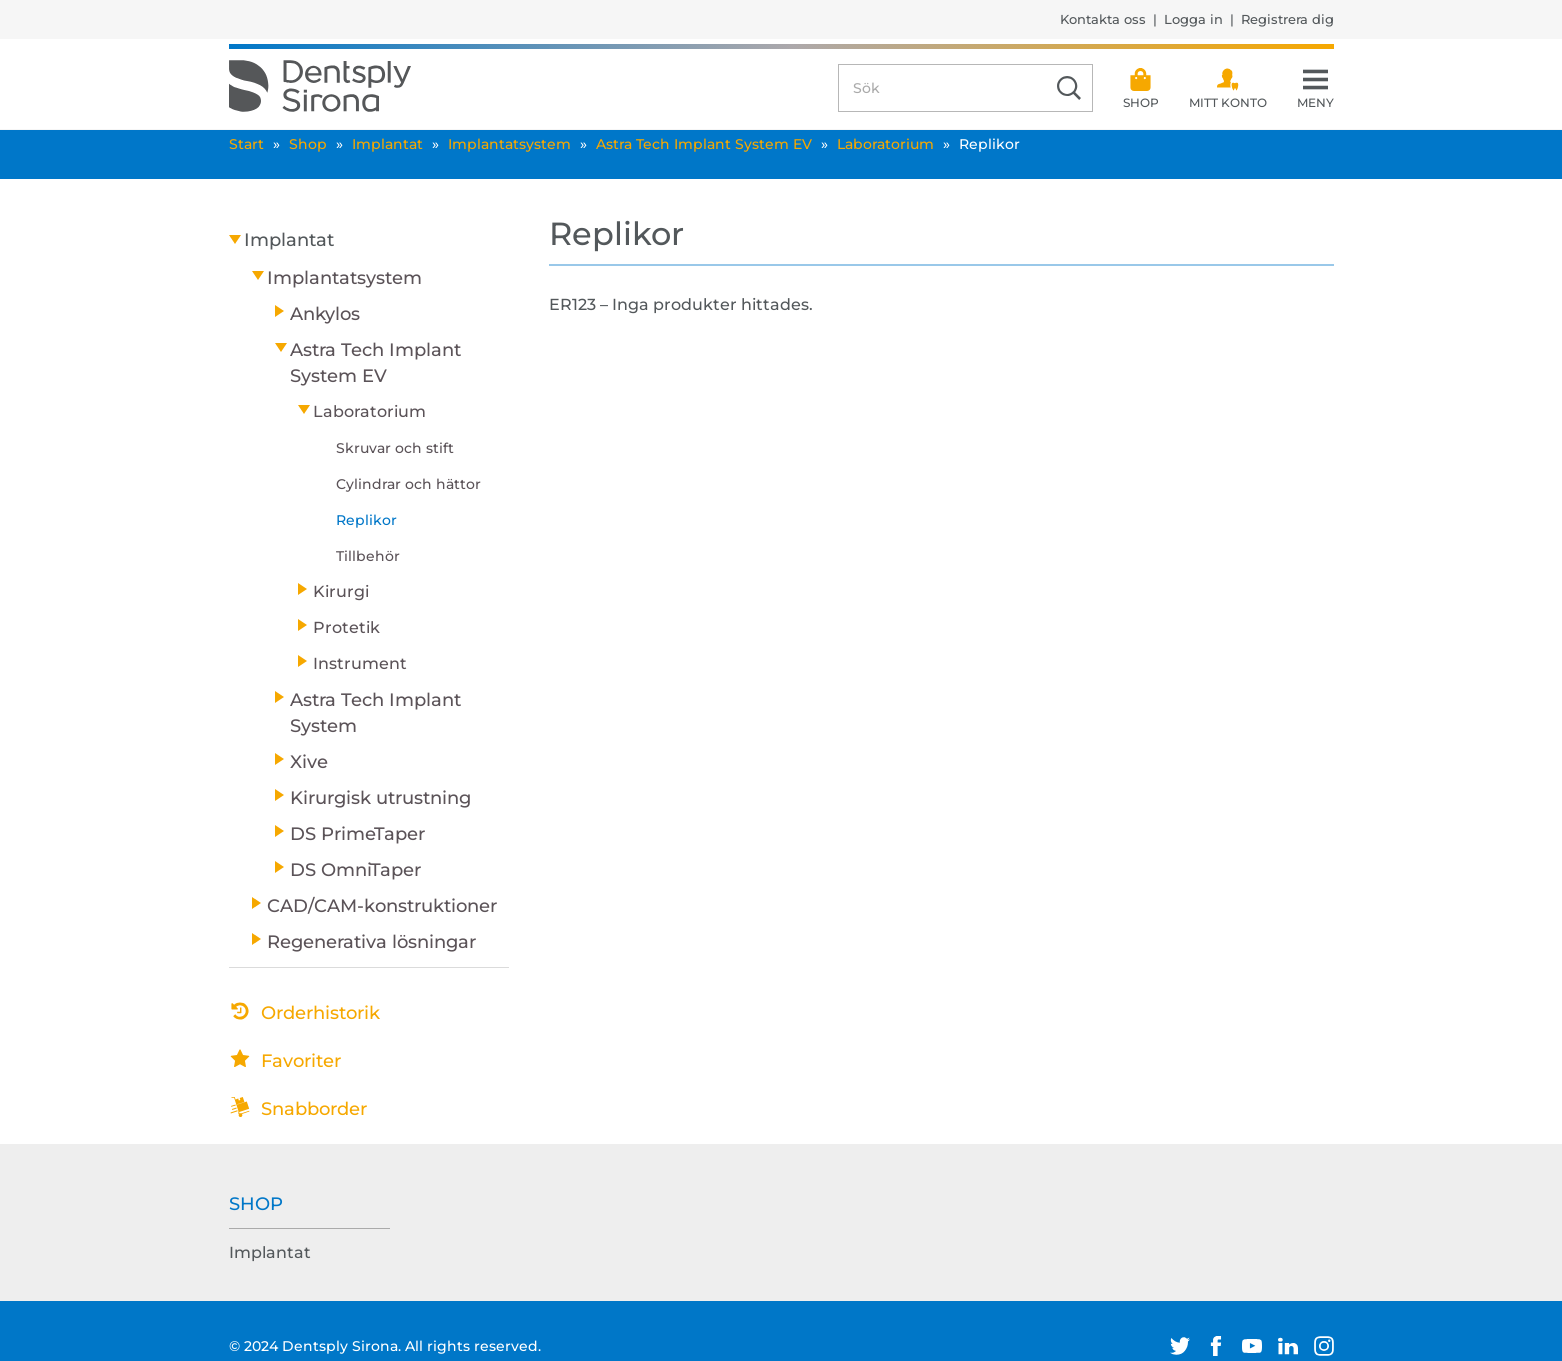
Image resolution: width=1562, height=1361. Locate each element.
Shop (308, 144)
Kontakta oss (1103, 19)
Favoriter (301, 1061)
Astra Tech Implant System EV (704, 144)
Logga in (1193, 19)
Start (246, 144)
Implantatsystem (509, 144)
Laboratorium (885, 144)
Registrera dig (1287, 19)
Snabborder (314, 1109)
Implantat (387, 144)
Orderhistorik (320, 1013)
